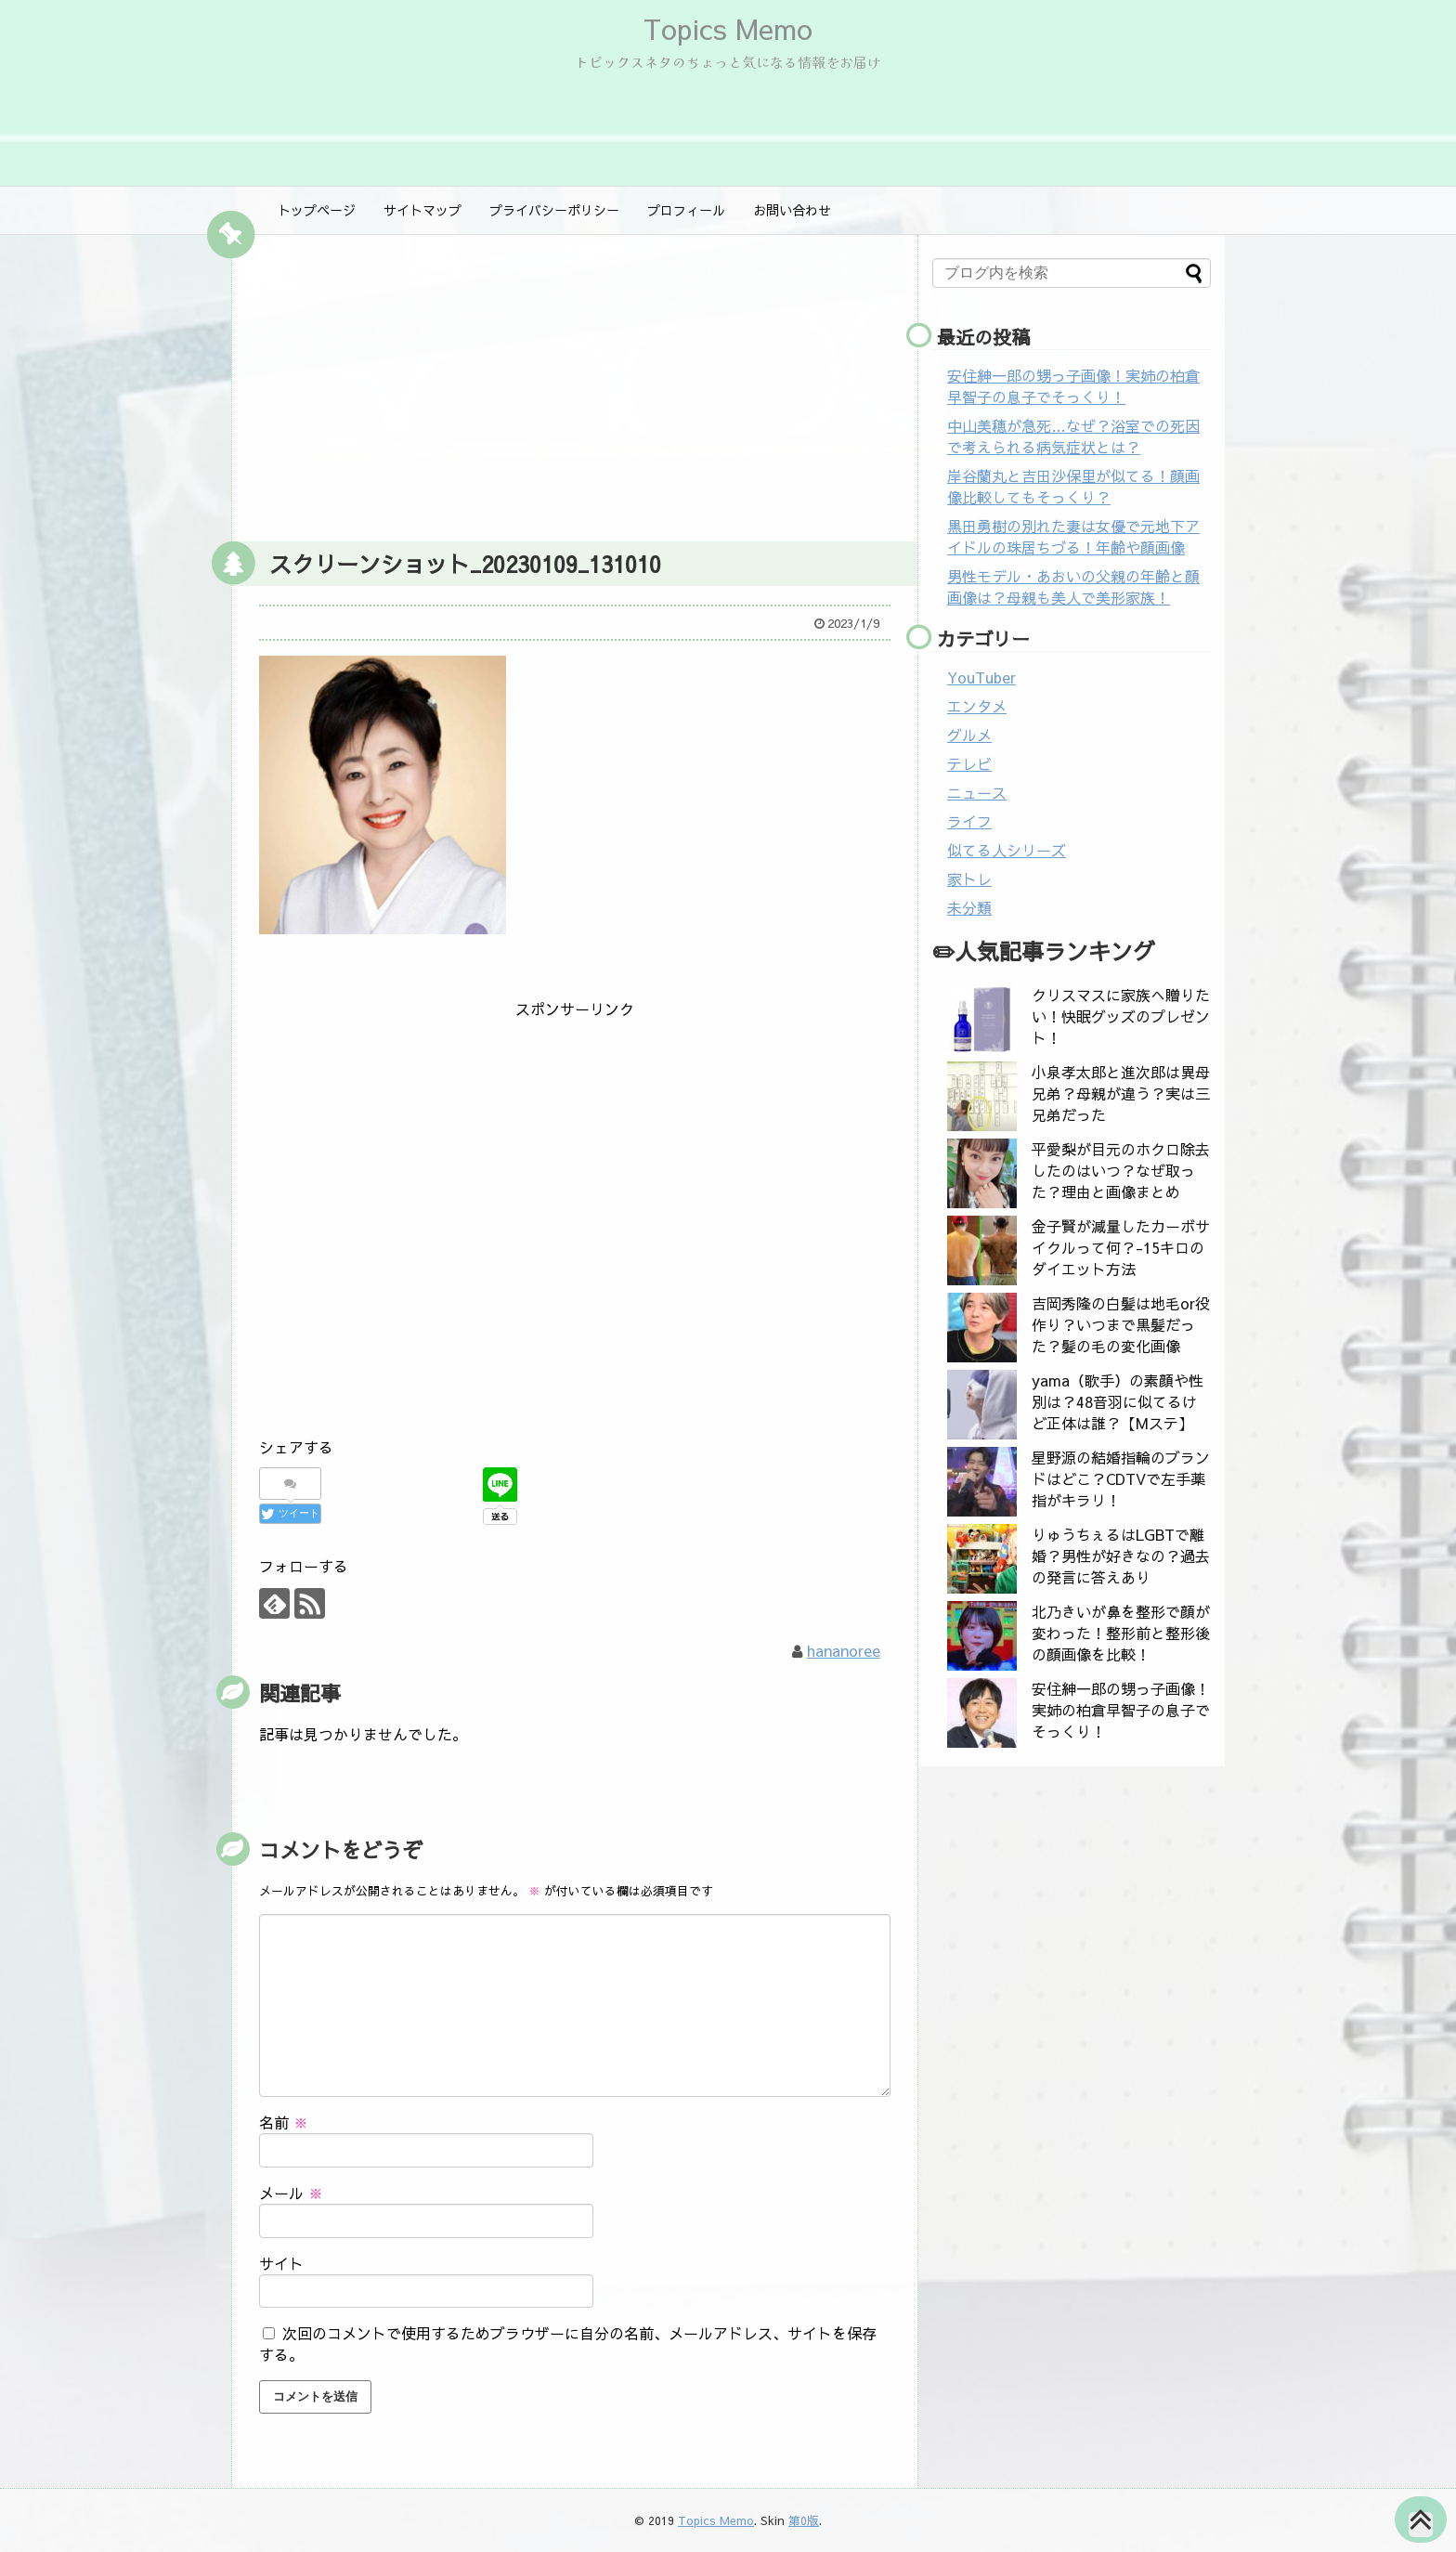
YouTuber (981, 677)
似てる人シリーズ (1006, 850)
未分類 (969, 907)
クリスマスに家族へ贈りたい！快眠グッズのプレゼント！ (1121, 1016)
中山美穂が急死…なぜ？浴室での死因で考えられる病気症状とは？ (1073, 436)
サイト (281, 2263)
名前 (283, 2122)
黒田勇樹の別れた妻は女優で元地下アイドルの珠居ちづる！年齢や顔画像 (1073, 536)
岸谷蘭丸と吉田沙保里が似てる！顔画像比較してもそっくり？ (1073, 486)
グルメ (969, 734)
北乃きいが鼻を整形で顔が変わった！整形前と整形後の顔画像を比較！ (1121, 1632)
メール (291, 2192)
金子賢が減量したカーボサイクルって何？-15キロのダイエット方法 (1121, 1247)
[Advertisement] (574, 384)
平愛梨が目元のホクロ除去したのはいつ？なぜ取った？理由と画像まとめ (1121, 1170)
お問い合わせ (792, 210)
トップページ (317, 210)
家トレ (969, 878)
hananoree (843, 1650)
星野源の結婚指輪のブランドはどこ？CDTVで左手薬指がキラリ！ (1121, 1478)
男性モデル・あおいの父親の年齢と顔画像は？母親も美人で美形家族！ (1073, 586)
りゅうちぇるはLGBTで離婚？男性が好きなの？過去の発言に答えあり (1121, 1555)
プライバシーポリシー (554, 210)
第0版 (803, 2520)
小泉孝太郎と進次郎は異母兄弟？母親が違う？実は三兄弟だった (1121, 1093)
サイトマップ (423, 210)
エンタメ (977, 706)
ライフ (969, 821)
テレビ (969, 763)
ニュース (977, 792)
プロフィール (686, 210)
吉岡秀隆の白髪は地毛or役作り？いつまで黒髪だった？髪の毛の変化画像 (1121, 1324)
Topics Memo (728, 28)
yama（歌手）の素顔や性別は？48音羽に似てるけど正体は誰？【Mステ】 (1117, 1401)
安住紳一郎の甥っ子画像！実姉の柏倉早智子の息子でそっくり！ (1073, 386)
